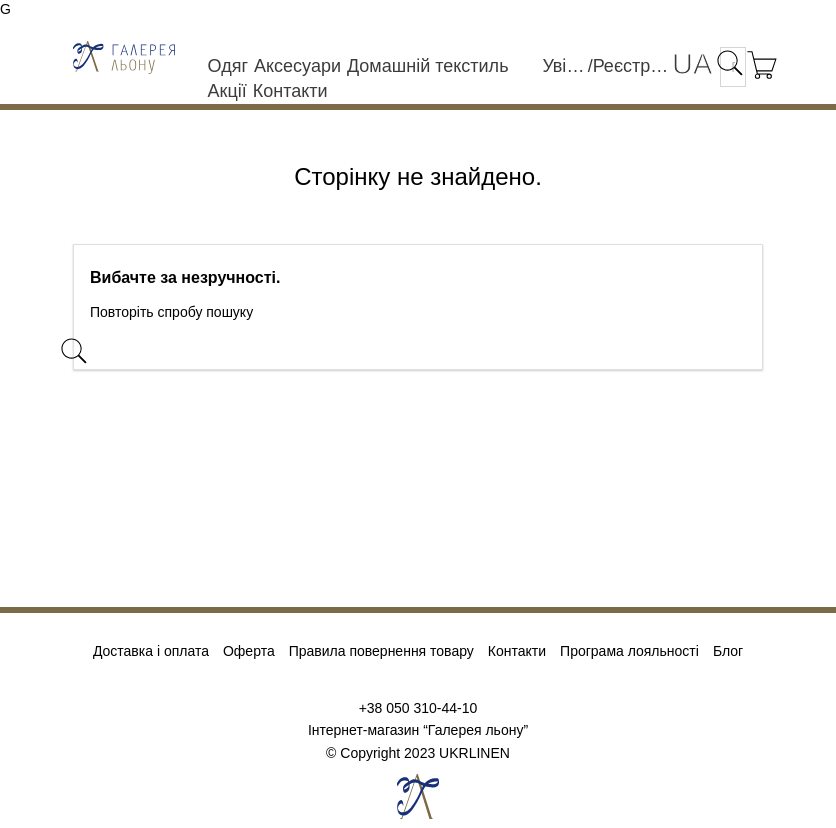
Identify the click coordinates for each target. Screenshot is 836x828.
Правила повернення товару (381, 651)
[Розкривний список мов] (692, 64)
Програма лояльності (629, 651)
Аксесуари (297, 66)
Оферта (249, 651)
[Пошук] (217, 355)
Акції (227, 91)
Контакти (290, 91)
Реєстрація (632, 66)
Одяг (228, 66)
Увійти (564, 66)
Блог (728, 651)
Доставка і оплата (151, 651)
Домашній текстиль (428, 66)
